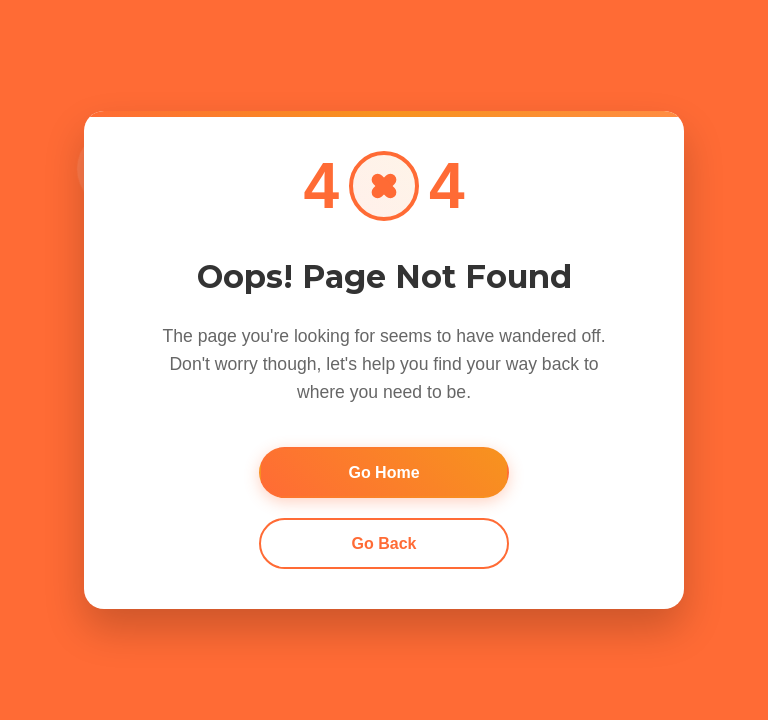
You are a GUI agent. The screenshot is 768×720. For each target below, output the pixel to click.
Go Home (383, 472)
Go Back (384, 543)
